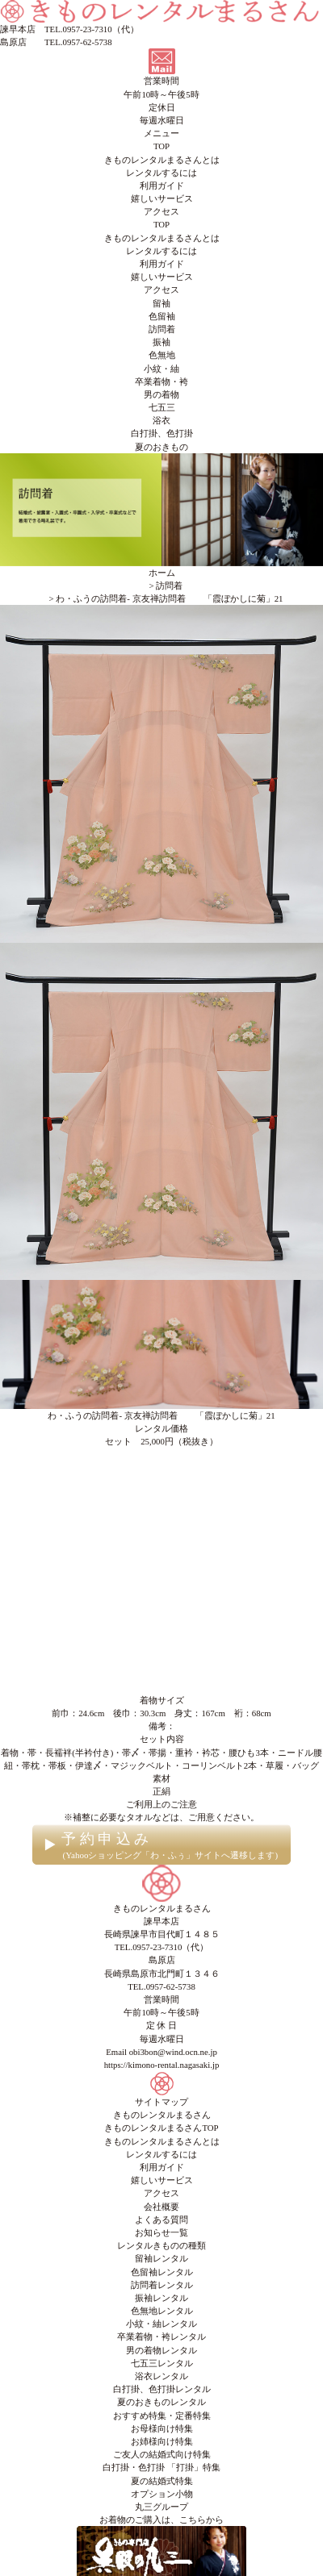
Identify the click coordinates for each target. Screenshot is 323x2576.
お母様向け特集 (162, 2428)
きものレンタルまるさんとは (162, 160)
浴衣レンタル (161, 2376)
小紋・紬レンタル (161, 2323)
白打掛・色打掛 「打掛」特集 (161, 2467)
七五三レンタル (162, 2363)
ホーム (162, 572)
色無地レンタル (162, 2310)
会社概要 (161, 2206)
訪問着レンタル (162, 2285)
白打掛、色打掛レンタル (162, 2389)
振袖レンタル (161, 2298)
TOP (161, 146)
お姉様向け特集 (162, 2441)
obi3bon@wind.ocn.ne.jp (173, 2052)
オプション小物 (162, 2494)
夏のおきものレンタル (161, 2402)
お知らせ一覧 (161, 2232)
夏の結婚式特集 (162, 2481)
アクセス (161, 211)
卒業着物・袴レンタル (161, 2336)
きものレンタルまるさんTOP (161, 2127)
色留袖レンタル (162, 2272)
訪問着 (169, 585)
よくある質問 (161, 2219)
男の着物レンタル (161, 2350)
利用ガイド (162, 185)
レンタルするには (161, 172)
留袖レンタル (161, 2258)
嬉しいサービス (162, 198)
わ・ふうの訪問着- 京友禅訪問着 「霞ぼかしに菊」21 (161, 1415)
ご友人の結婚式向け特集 (162, 2454)
